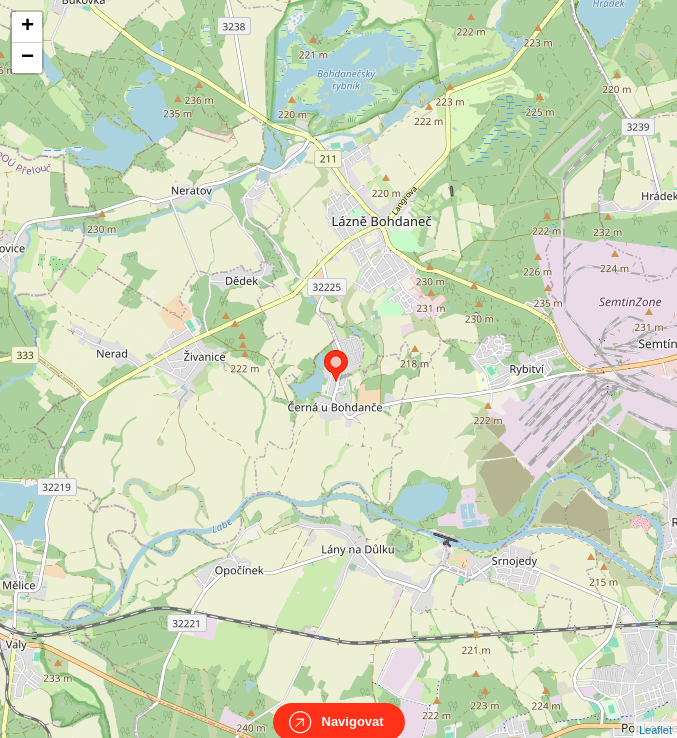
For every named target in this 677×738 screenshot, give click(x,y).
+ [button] (27, 27)
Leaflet (655, 712)
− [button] (27, 58)
